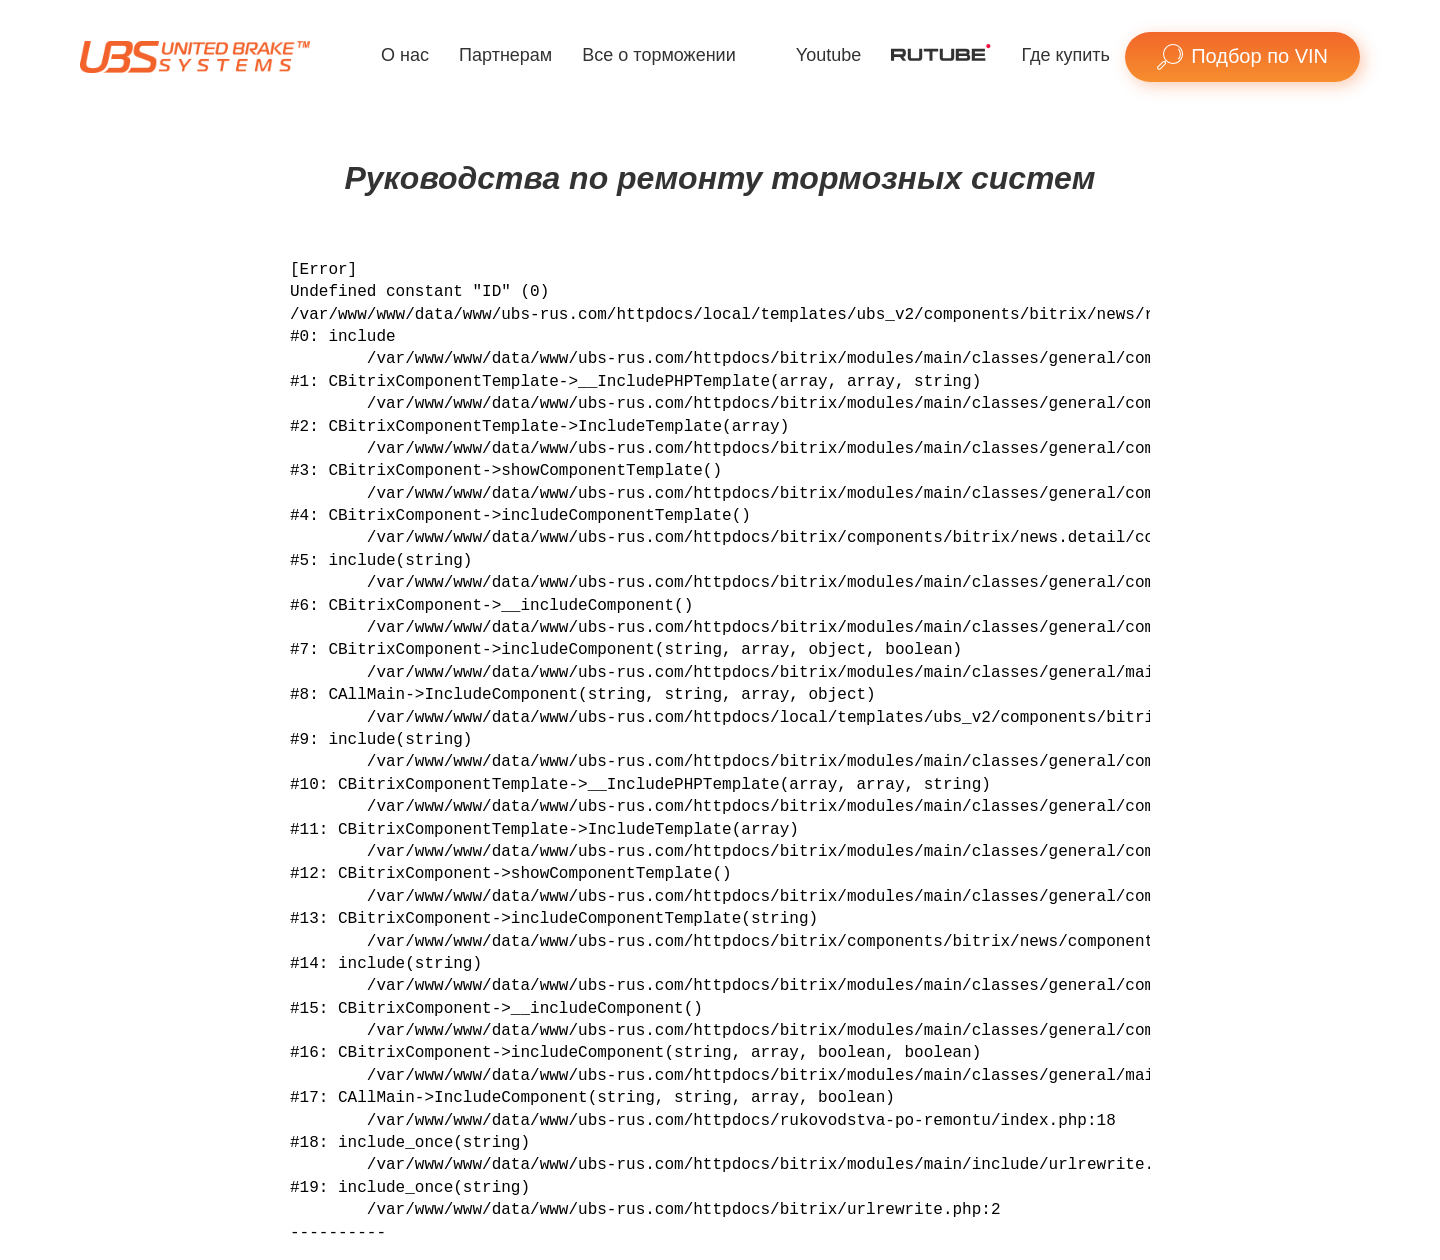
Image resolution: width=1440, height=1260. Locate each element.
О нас (405, 55)
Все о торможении (658, 55)
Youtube (828, 55)
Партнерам (505, 55)
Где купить (1065, 55)
